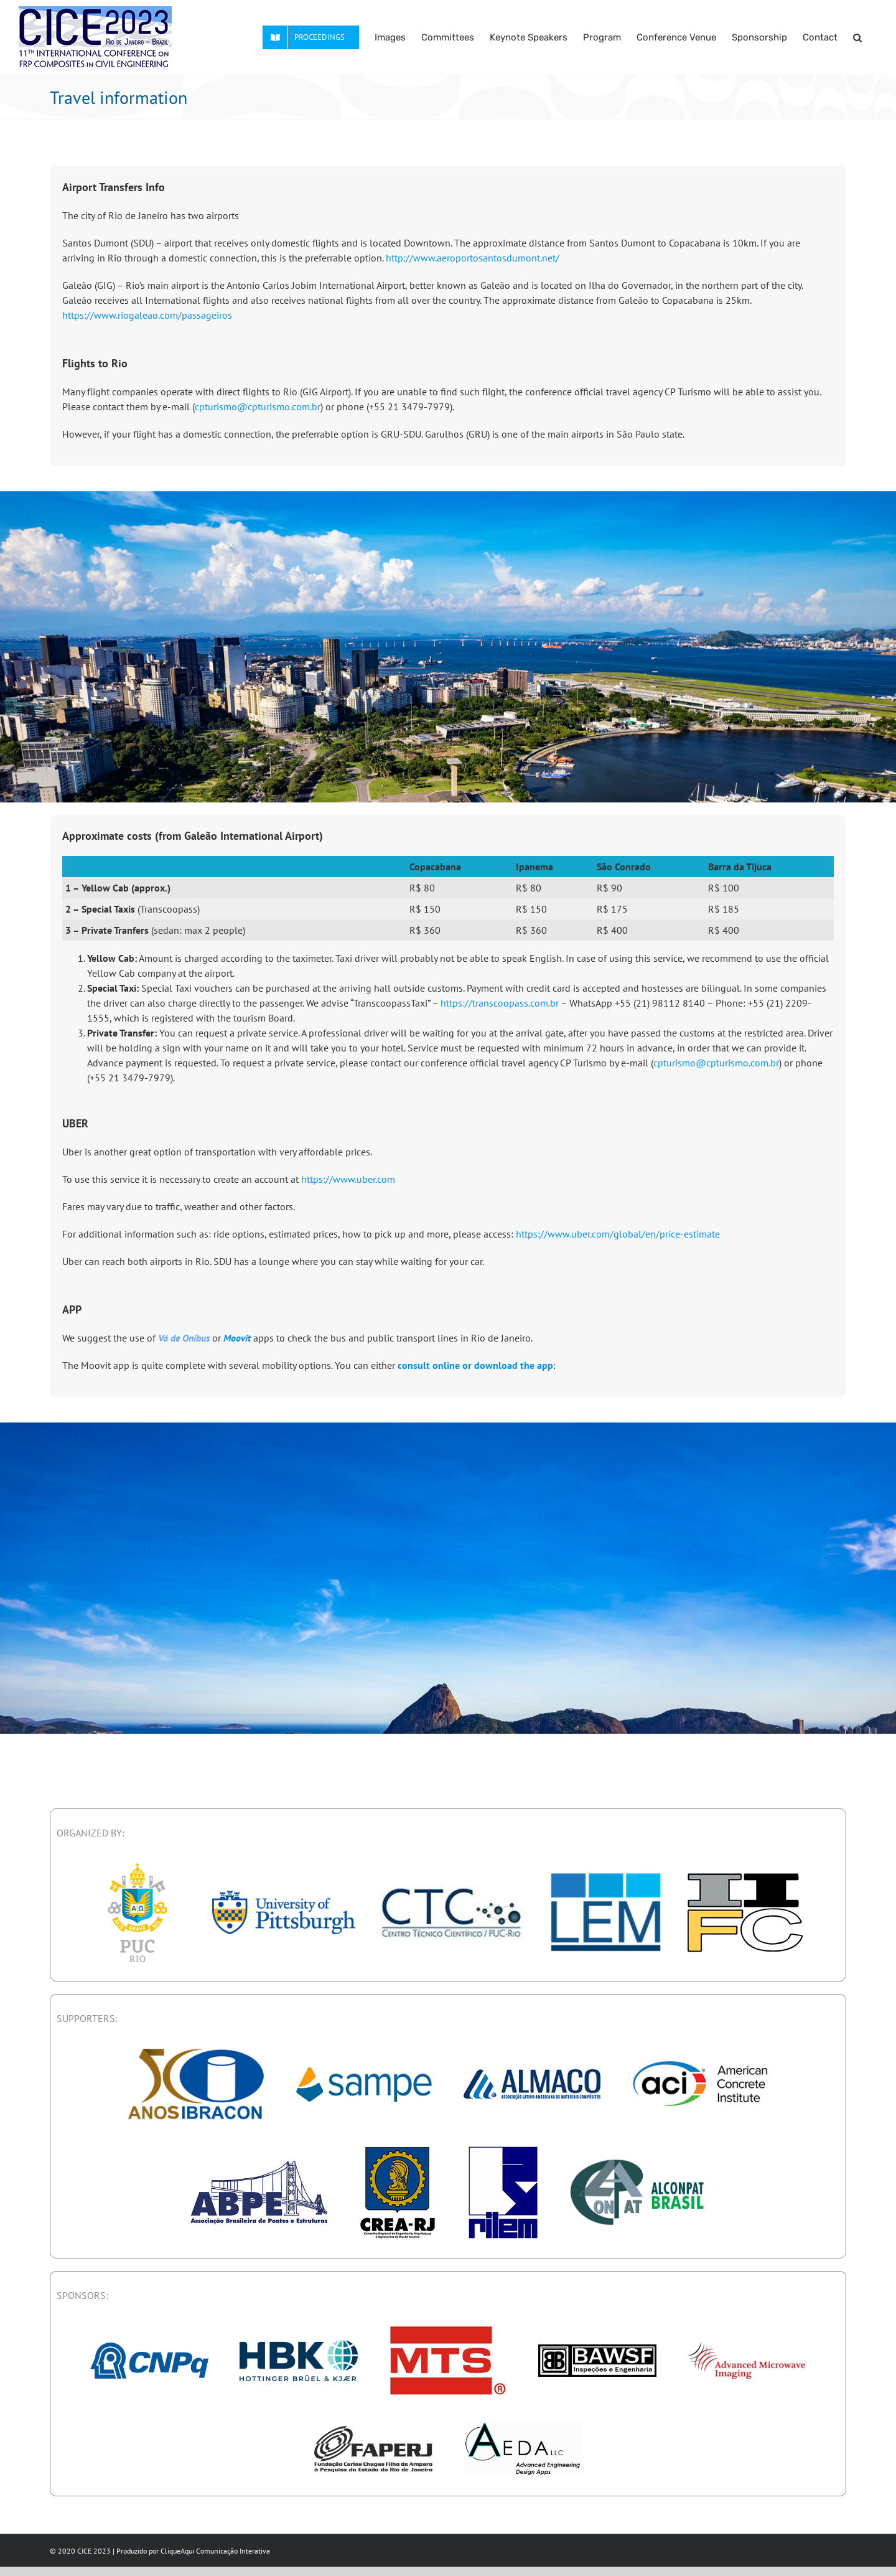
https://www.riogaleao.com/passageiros (147, 315)
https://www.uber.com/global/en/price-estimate (618, 1234)
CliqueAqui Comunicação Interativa (215, 2550)
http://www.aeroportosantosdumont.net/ (472, 257)
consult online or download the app (475, 1365)
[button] (857, 37)
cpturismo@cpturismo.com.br (257, 406)
